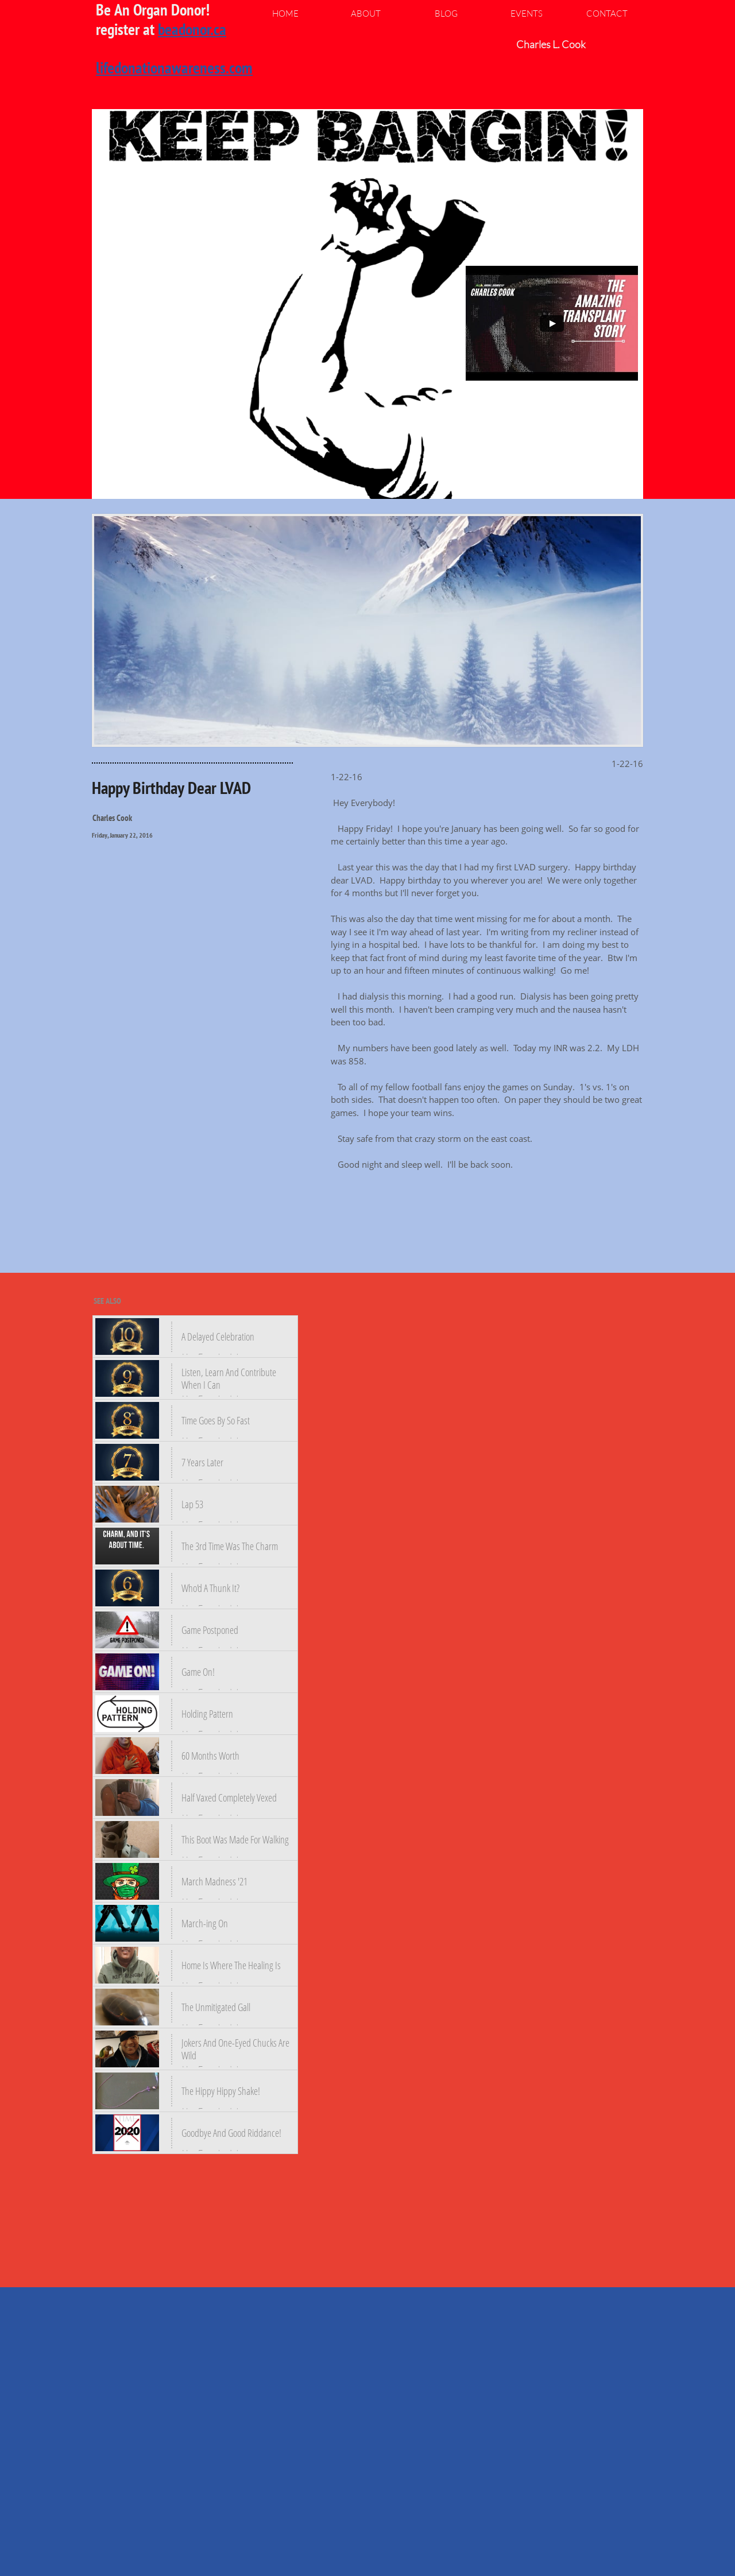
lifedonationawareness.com (174, 67)
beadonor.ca (192, 29)
